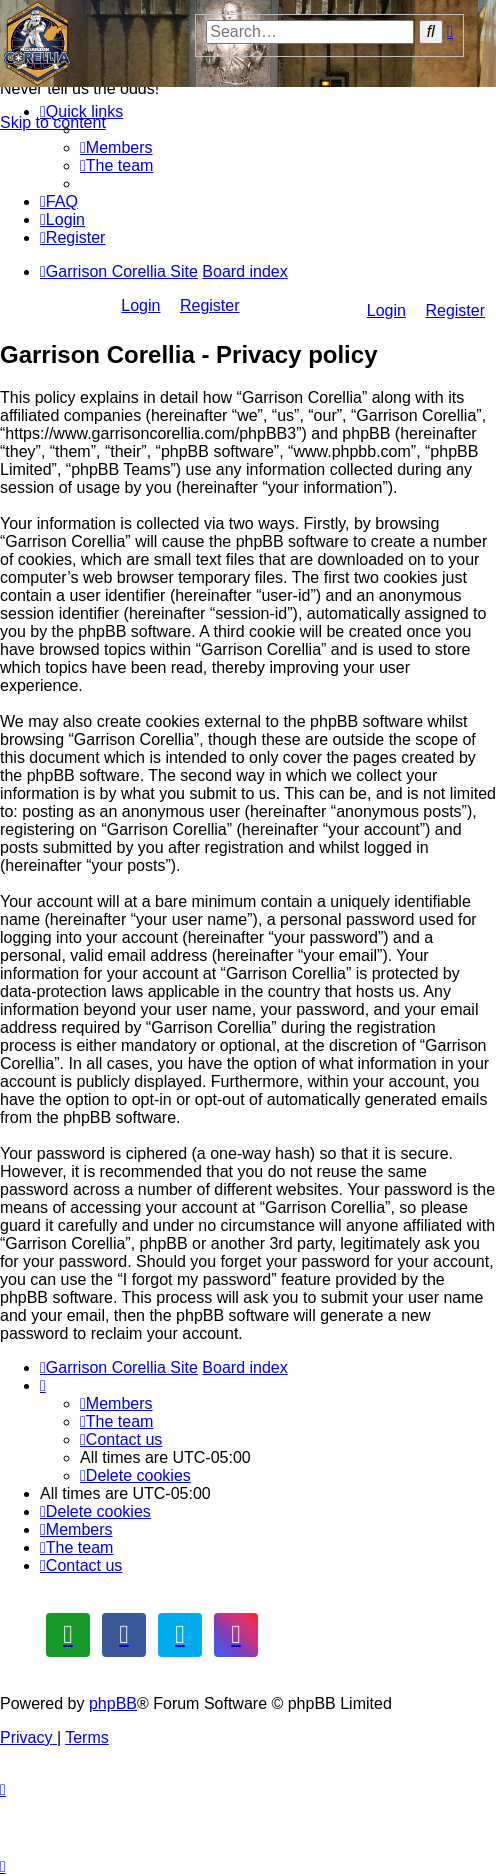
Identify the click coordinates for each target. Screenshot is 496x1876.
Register (455, 310)
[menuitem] (116, 147)
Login (386, 310)
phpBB (113, 1703)
